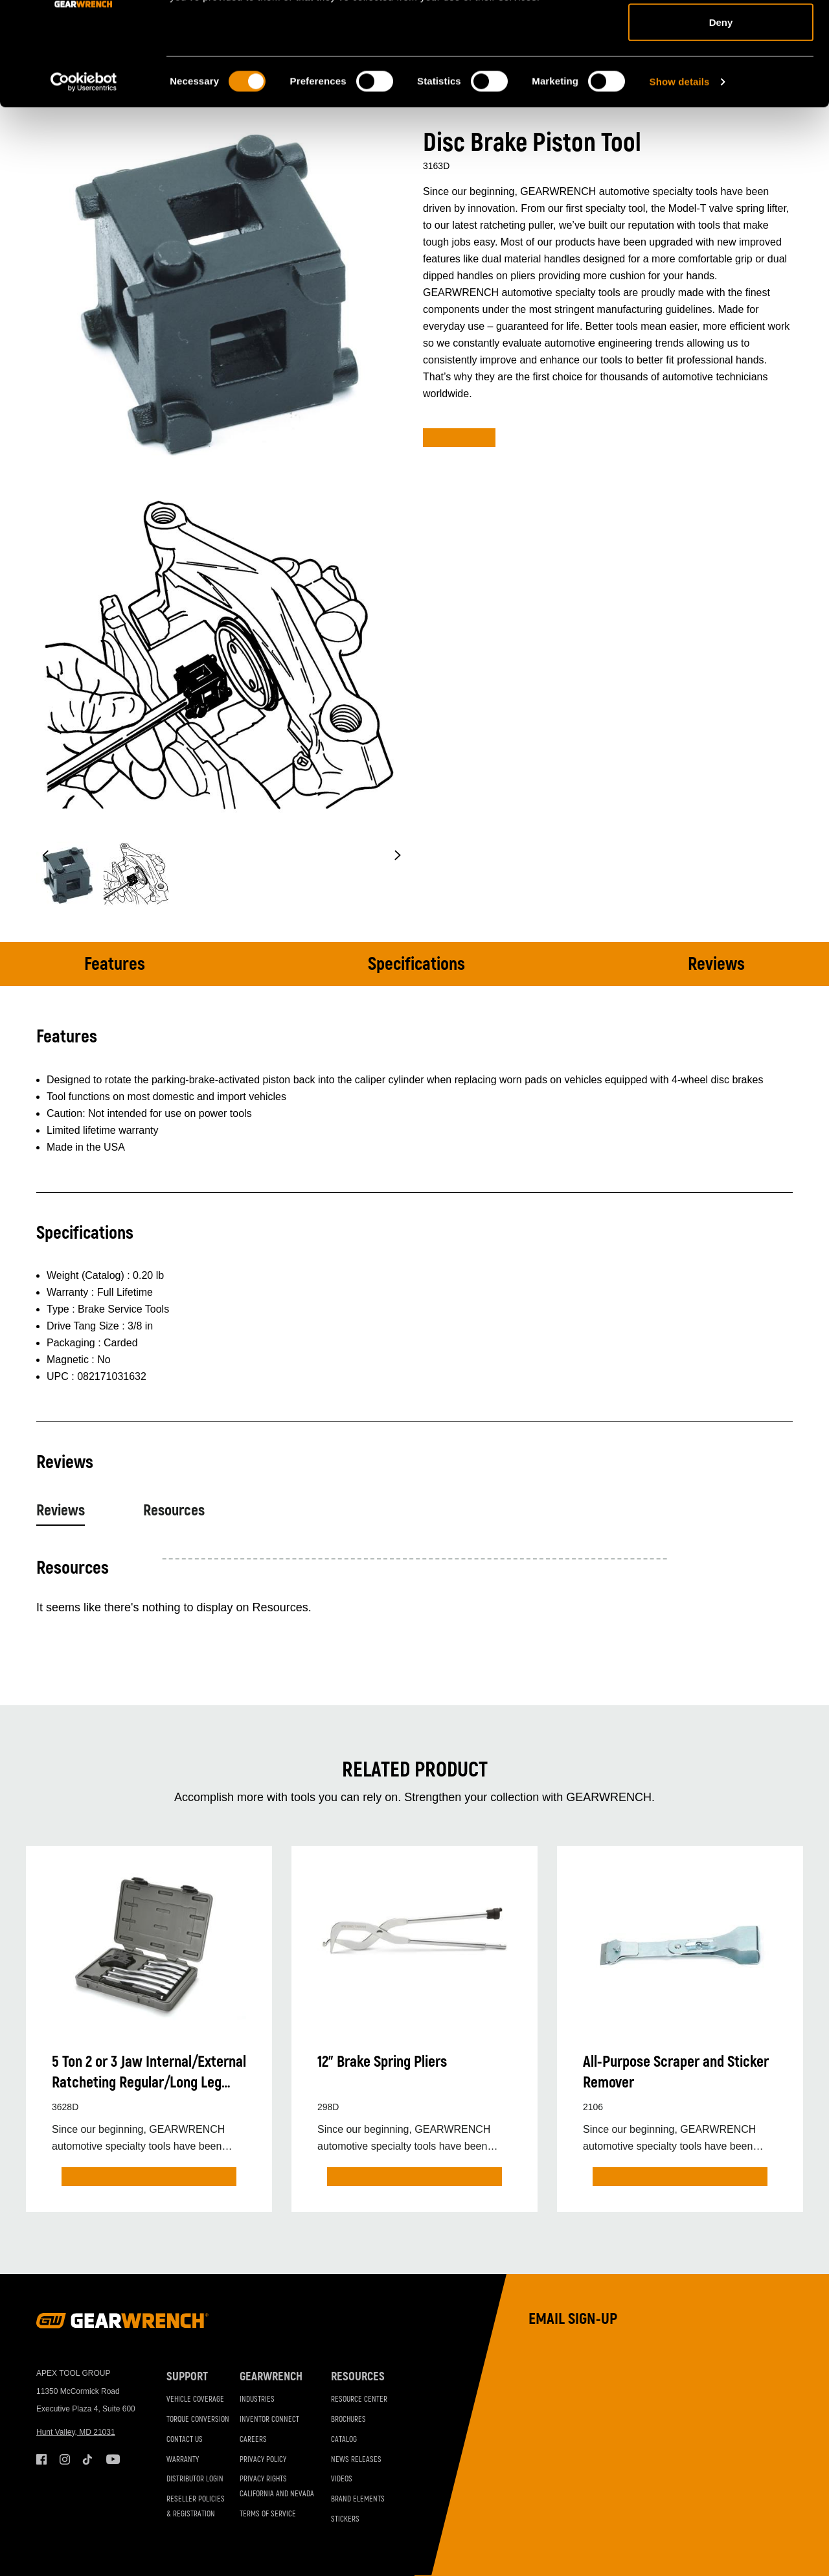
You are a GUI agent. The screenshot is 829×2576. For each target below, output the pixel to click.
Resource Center (359, 2399)
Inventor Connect (269, 2419)
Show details (680, 178)
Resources (174, 1510)
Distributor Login (194, 2479)
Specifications (416, 964)
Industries (257, 2399)
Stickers (345, 2519)
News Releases (356, 2460)
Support (187, 2376)
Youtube (111, 2459)
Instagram (65, 2459)
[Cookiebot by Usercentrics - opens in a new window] (84, 179)
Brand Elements (358, 2499)
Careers (253, 2439)
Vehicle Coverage (195, 2399)
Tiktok (88, 2459)
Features (114, 964)
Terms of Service (268, 2514)
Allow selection (720, 76)
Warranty (182, 2460)
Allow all (721, 34)
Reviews (716, 964)
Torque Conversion (197, 2419)
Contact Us (184, 2439)
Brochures (348, 2419)
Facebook (41, 2459)
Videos (341, 2479)
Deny (721, 118)
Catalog (344, 2439)
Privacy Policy (263, 2460)
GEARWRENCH (271, 2376)
